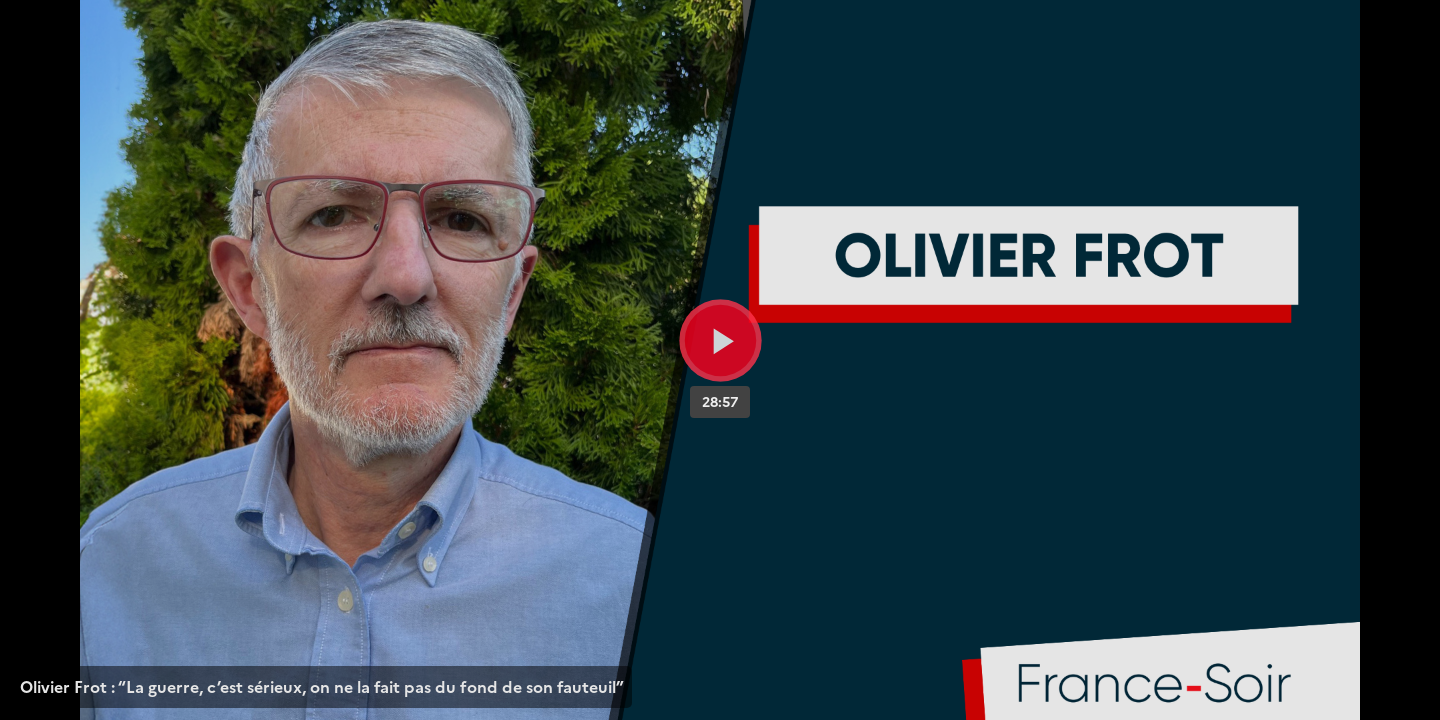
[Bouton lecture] (720, 340)
